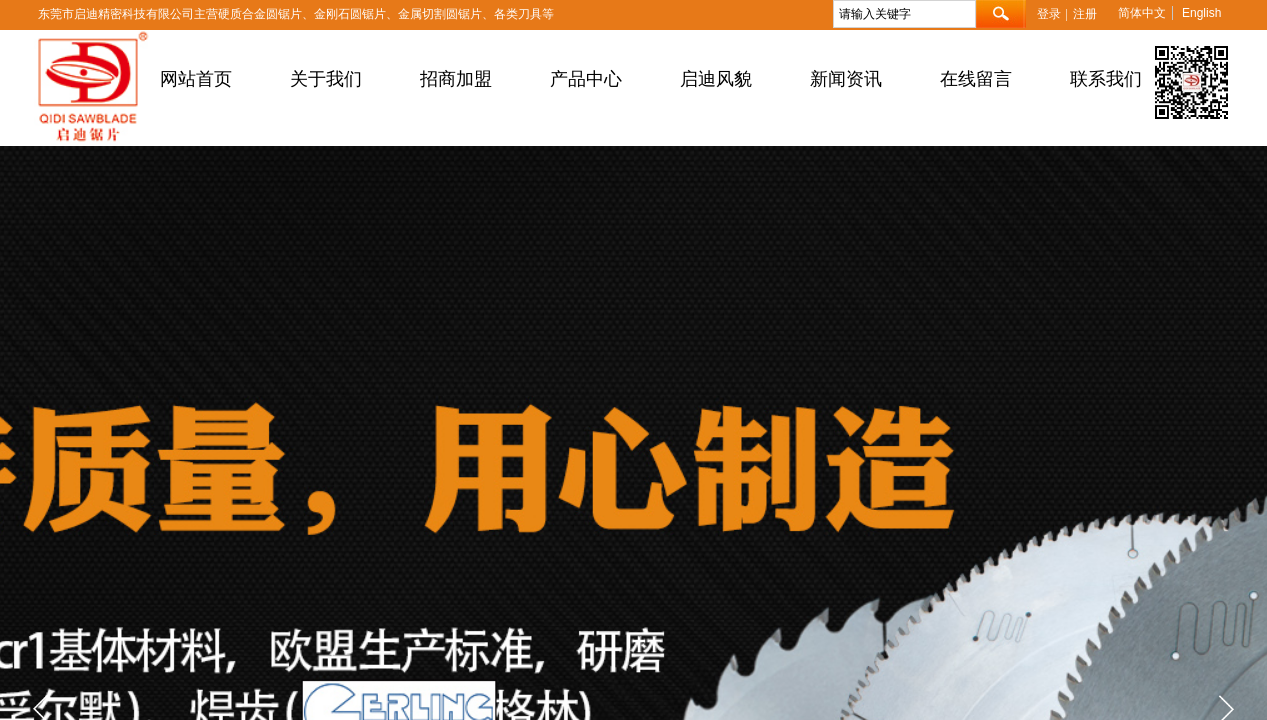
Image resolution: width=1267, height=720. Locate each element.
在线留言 (976, 79)
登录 (1049, 14)
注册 (1085, 14)
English (1201, 13)
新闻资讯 (846, 79)
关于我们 (326, 79)
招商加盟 (456, 79)
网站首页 (196, 79)
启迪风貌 (716, 79)
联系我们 (1106, 79)
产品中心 (586, 79)
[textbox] (904, 14)
